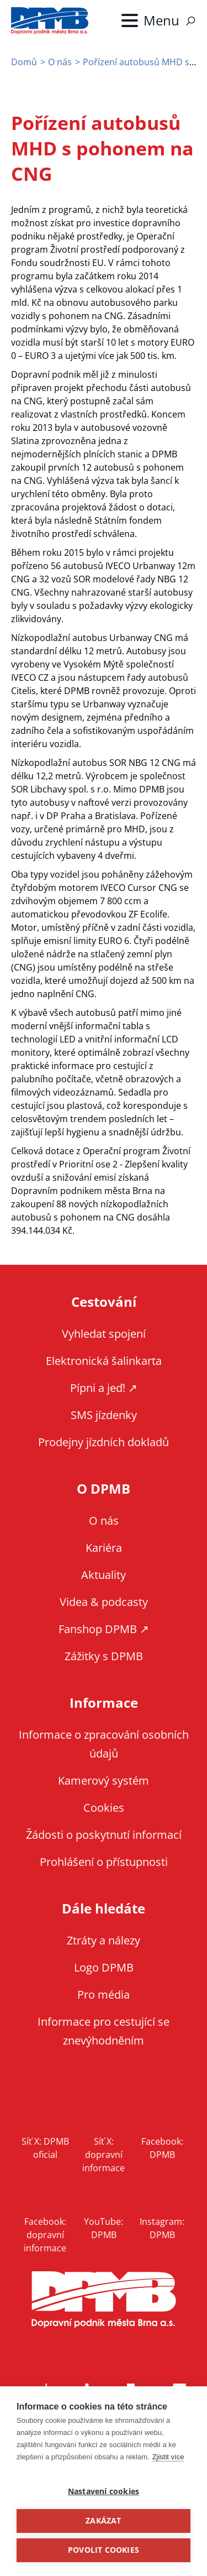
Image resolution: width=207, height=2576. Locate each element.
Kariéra (104, 1547)
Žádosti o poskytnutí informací (104, 1834)
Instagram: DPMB (162, 2228)
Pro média (103, 1994)
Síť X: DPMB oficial (45, 2148)
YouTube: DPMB (103, 2228)
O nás (60, 62)
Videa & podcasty (104, 1601)
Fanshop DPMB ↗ (104, 1628)
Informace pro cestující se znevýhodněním (103, 2031)
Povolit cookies (103, 2550)
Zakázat (103, 2521)
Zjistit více (168, 2457)
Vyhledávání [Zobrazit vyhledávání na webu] (190, 21)
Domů (24, 62)
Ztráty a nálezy (103, 1940)
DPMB (103, 2299)
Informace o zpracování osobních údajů (104, 1744)
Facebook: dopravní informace (45, 2234)
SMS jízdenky (104, 1414)
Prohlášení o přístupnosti (104, 1861)
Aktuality (103, 1574)
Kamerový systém (103, 1780)
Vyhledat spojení (104, 1333)
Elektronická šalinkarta (104, 1360)
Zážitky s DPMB (104, 1656)
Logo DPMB (104, 1967)
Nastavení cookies (103, 2491)
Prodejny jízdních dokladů (103, 1442)
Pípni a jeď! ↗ (103, 1387)
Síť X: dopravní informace (103, 2154)
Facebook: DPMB (162, 2148)
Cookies (103, 1807)
